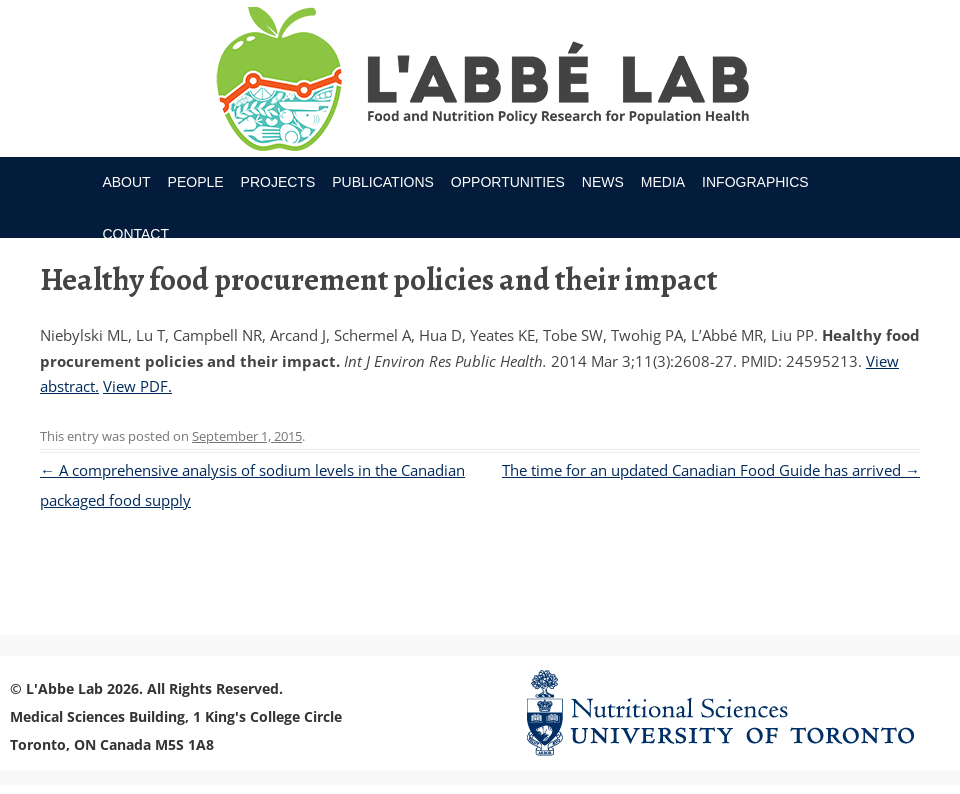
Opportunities (508, 182)
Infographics (755, 182)
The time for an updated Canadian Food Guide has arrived (711, 470)
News (603, 182)
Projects (278, 182)
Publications (383, 182)
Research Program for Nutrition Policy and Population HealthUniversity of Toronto (480, 82)
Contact (135, 234)
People (196, 182)
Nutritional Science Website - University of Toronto (729, 712)
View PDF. (137, 386)
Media (663, 182)
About (126, 182)
